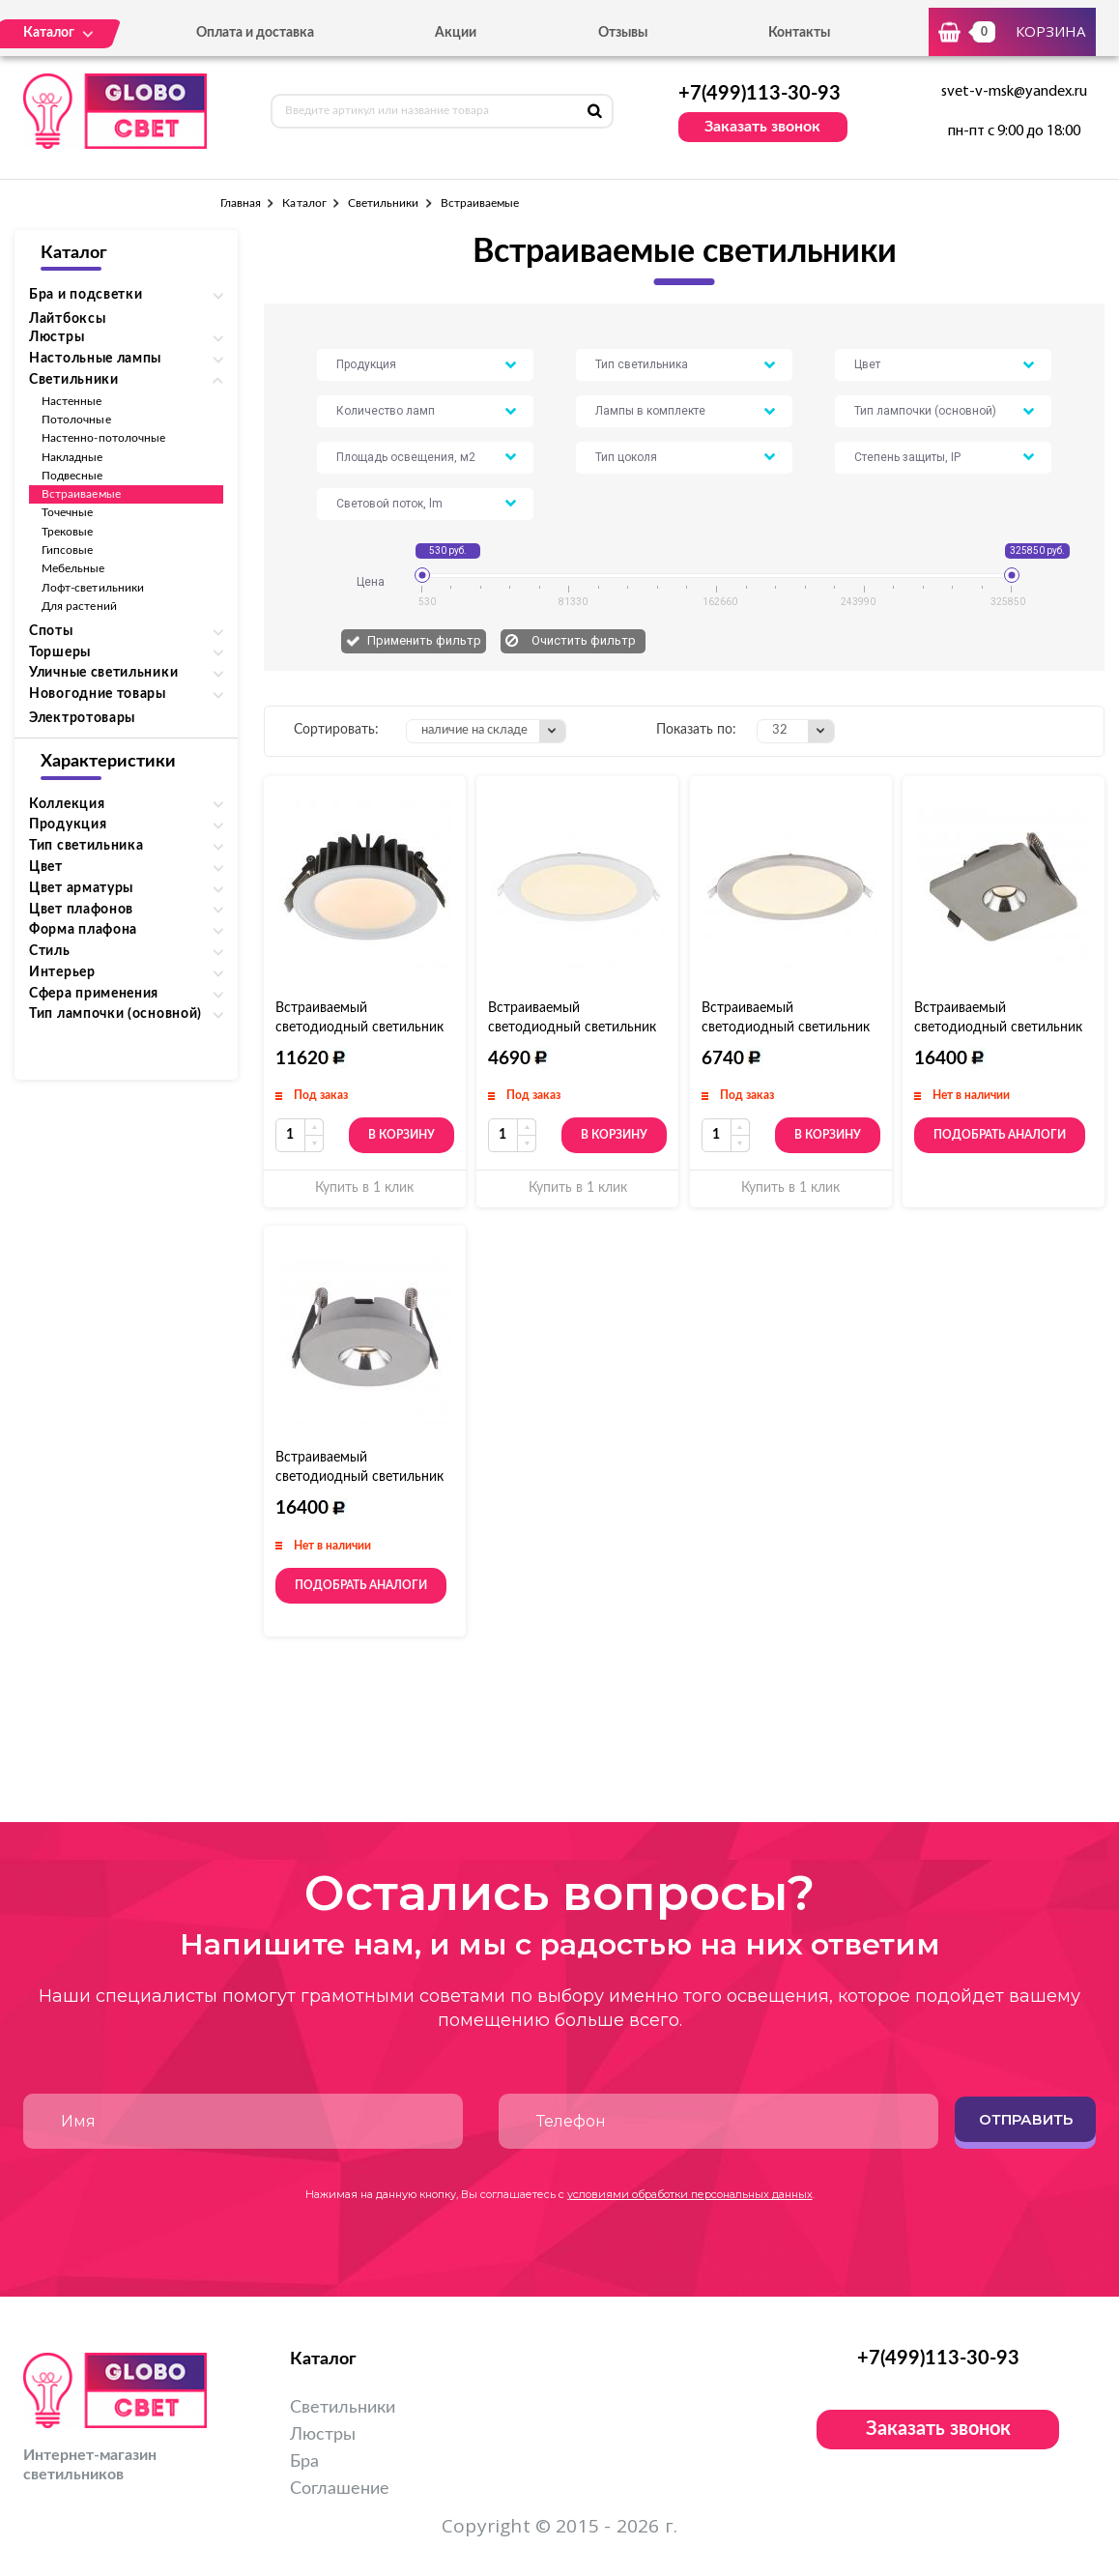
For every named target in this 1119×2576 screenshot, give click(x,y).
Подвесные (72, 475)
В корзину (401, 1135)
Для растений (79, 606)
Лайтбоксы (67, 319)
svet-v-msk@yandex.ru (1014, 92)
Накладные (72, 457)
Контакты (799, 33)
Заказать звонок (762, 126)
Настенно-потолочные (103, 438)
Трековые (67, 531)
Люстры (323, 2435)
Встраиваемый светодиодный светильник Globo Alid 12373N (786, 1027)
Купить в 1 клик (364, 1188)
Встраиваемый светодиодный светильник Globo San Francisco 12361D (362, 1027)
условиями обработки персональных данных (690, 2194)
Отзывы (622, 33)
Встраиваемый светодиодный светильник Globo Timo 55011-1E (359, 1477)
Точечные (67, 512)
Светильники (383, 203)
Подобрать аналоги (999, 1135)
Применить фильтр (424, 640)
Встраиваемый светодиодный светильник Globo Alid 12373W (572, 1027)
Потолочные (76, 419)
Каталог (304, 203)
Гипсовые (67, 550)
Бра (304, 2462)
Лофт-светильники (93, 587)
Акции (455, 33)
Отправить (1026, 2119)
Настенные (72, 401)
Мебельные (73, 568)
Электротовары (82, 718)
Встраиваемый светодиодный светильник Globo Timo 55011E (998, 1027)
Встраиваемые (81, 494)
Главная (240, 203)
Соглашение (339, 2489)
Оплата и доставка (255, 33)
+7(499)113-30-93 (759, 93)
